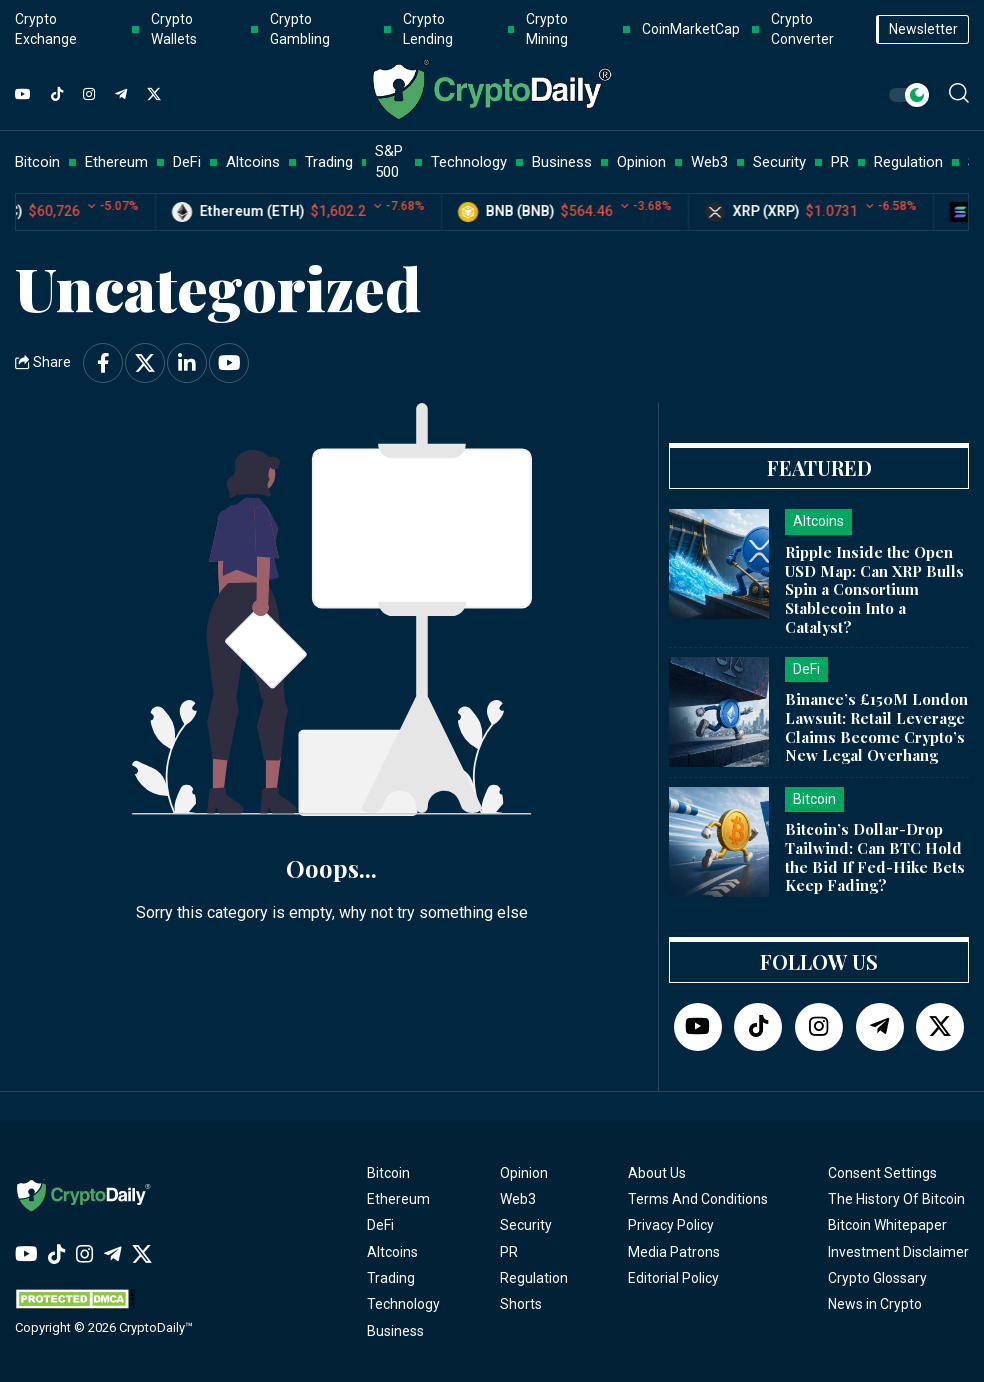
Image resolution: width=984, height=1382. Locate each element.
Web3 (518, 1199)
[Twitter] (154, 95)
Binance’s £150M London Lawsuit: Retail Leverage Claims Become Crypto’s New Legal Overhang (876, 727)
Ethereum (398, 1199)
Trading (391, 1278)
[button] (959, 93)
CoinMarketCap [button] (691, 29)
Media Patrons (674, 1252)
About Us (657, 1173)
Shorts (521, 1304)
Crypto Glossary (877, 1278)
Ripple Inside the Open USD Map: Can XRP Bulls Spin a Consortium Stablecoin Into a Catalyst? (874, 589)
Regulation (534, 1278)
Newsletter (923, 29)
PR (509, 1252)
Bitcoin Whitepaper (887, 1225)
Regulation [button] (908, 162)
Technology (403, 1304)
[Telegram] (121, 95)
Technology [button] (469, 162)
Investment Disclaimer (898, 1252)
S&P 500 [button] (389, 161)
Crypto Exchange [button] (46, 29)
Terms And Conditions (698, 1199)
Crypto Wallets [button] (174, 29)
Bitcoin (388, 1173)
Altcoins (392, 1252)
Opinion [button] (641, 162)
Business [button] (562, 162)
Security (526, 1225)
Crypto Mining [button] (547, 29)
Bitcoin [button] (37, 162)
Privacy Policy (671, 1225)
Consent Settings (882, 1173)
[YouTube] (23, 95)
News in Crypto (875, 1304)
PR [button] (840, 162)
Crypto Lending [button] (428, 29)
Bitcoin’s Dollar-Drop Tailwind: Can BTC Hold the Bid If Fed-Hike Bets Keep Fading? (875, 857)
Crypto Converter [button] (802, 29)
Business (395, 1331)
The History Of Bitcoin (896, 1199)
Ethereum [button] (116, 162)
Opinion (524, 1173)
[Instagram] (89, 95)
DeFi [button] (187, 162)
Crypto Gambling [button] (300, 29)
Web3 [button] (709, 162)
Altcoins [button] (253, 162)
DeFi (380, 1225)
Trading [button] (329, 162)
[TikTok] (57, 95)
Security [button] (779, 162)
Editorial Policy (673, 1278)
